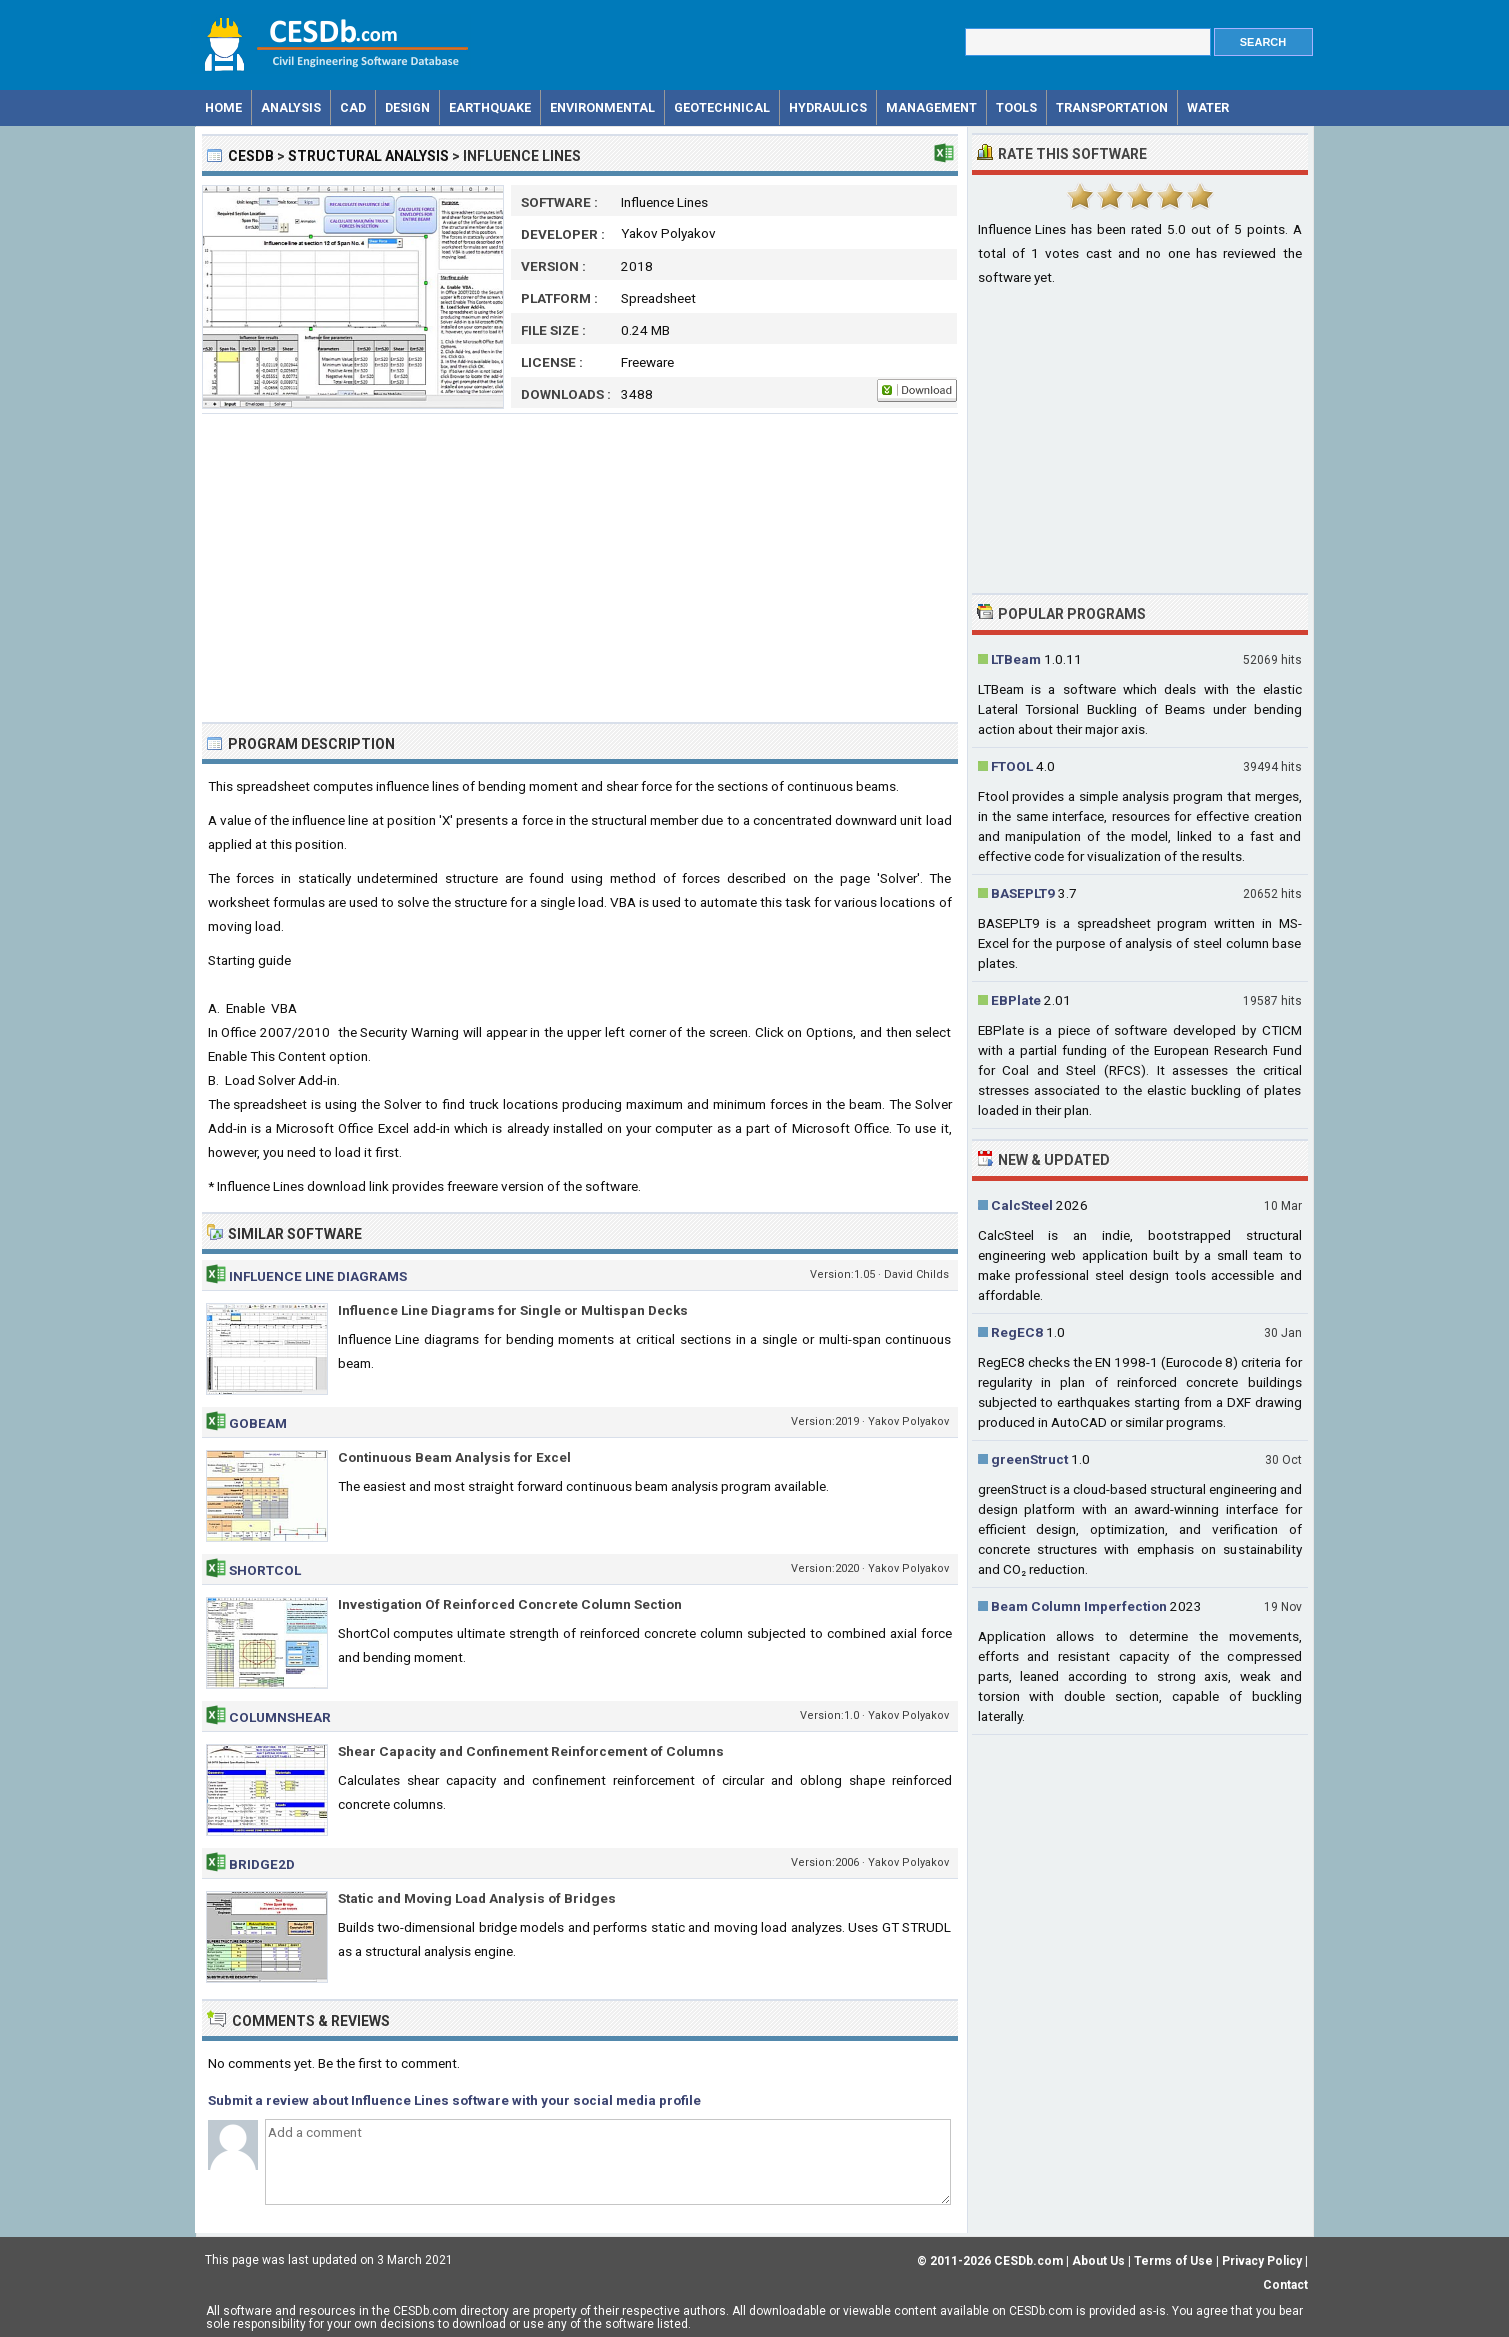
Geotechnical (722, 107)
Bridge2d (262, 1864)
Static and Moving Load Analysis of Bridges (477, 1898)
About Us (1098, 2261)
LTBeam (1016, 659)
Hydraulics (828, 107)
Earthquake (490, 107)
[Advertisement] (580, 568)
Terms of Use (1173, 2261)
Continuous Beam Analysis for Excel (454, 1457)
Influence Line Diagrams (318, 1276)
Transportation (1112, 107)
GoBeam (258, 1423)
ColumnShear (280, 1717)
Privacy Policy (1262, 2261)
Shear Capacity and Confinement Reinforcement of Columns (531, 1751)
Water (1208, 107)
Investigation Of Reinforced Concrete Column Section (510, 1604)
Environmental (602, 107)
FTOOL (1012, 766)
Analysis (291, 107)
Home (223, 107)
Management (931, 107)
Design (407, 107)
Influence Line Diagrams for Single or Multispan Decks (513, 1310)
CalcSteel (1022, 1205)
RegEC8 (1017, 1332)
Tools (1016, 107)
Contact (1285, 2285)
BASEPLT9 (1023, 893)
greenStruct (1029, 1459)
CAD (353, 107)
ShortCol (265, 1570)
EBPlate (1016, 1000)
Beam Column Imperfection (1079, 1606)
